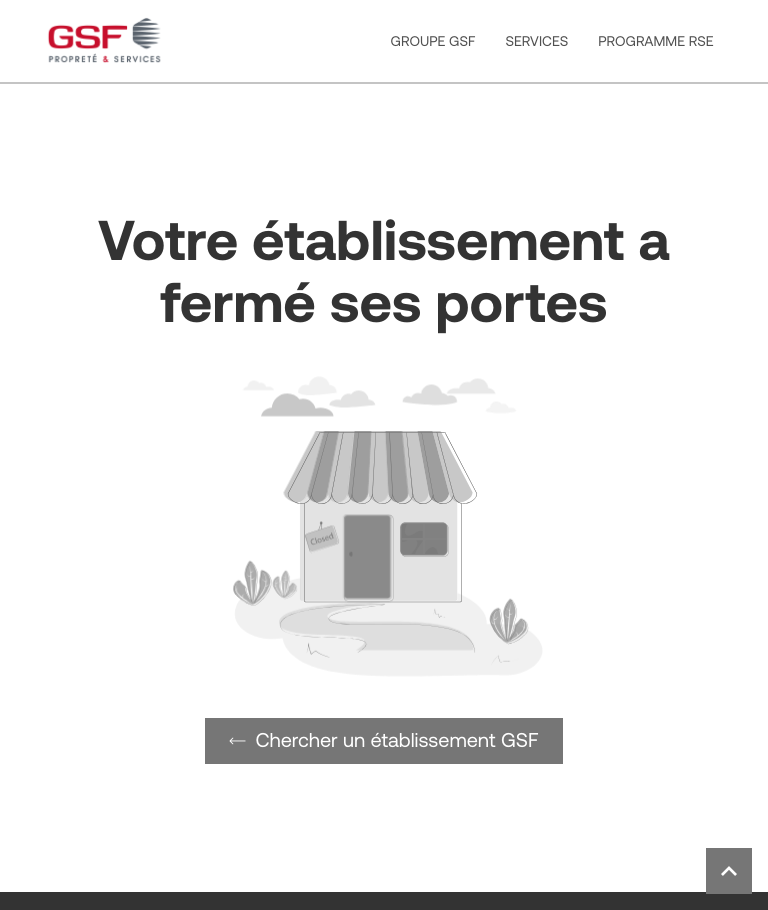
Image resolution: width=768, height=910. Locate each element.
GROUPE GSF (433, 41)
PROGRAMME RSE (655, 41)
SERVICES (536, 41)
